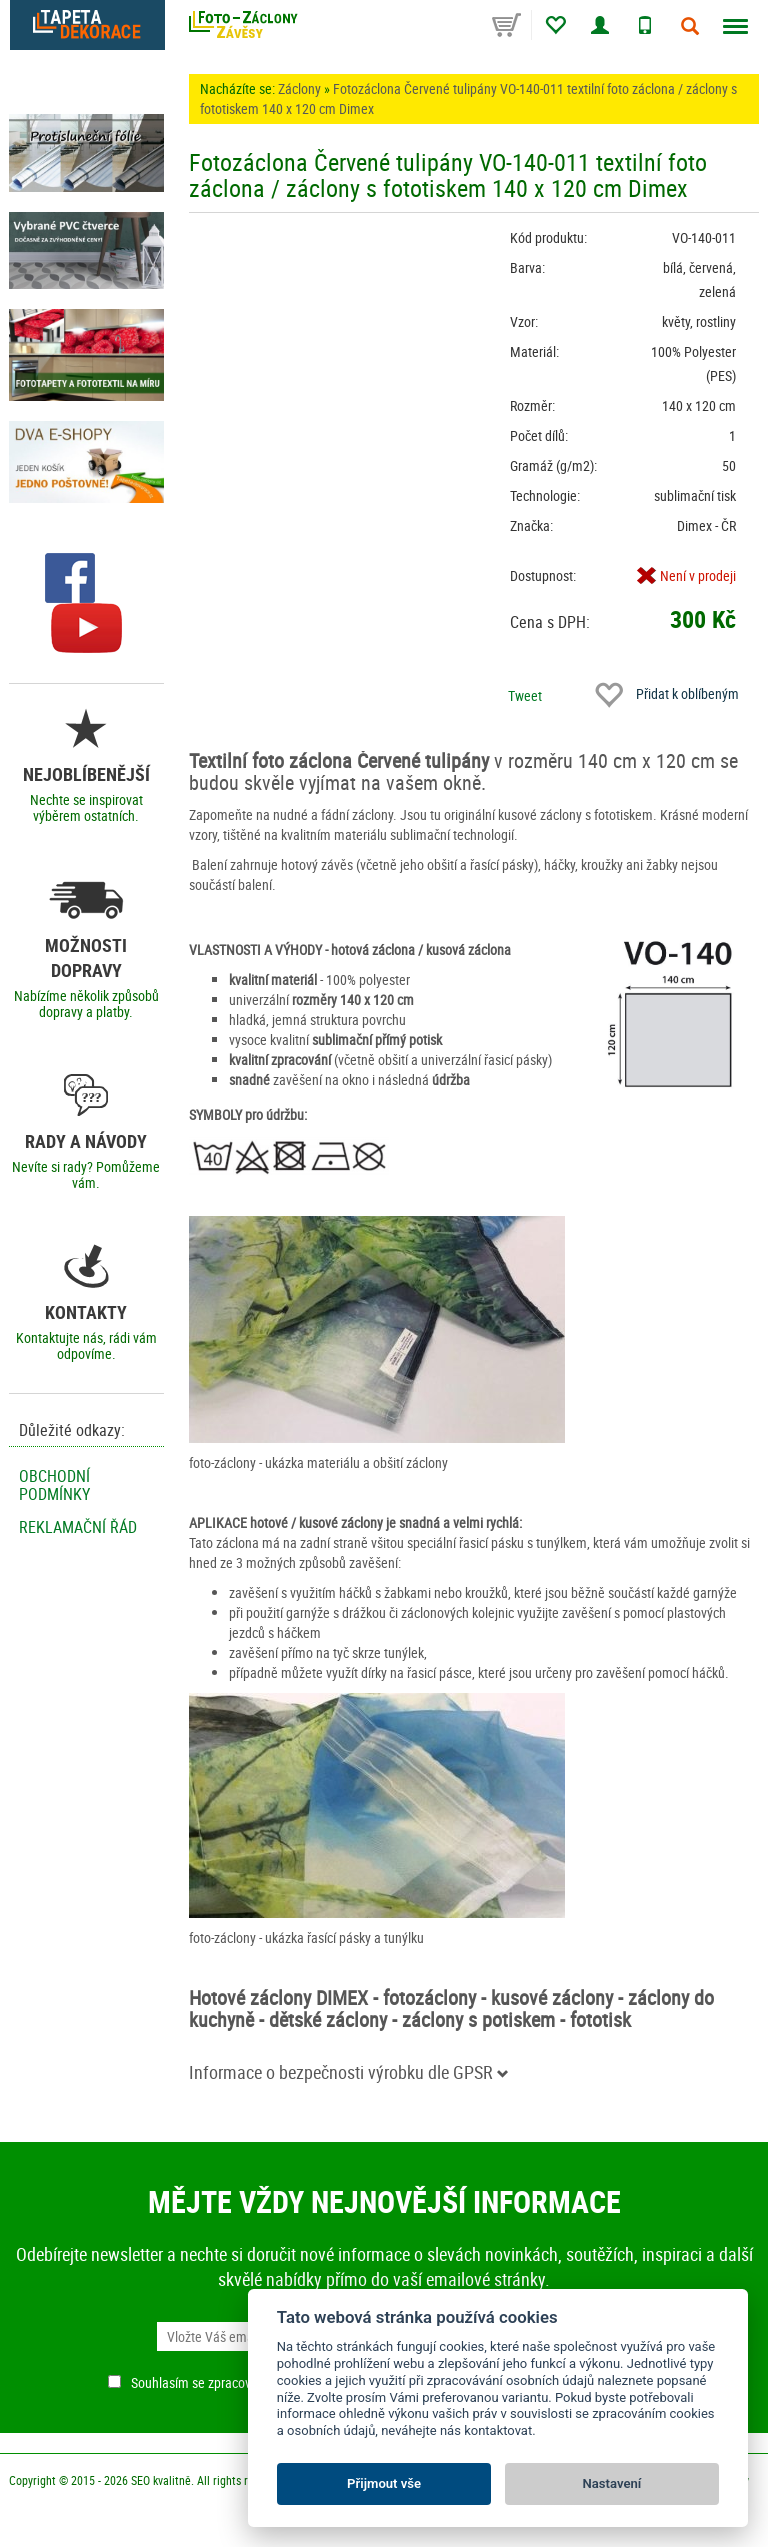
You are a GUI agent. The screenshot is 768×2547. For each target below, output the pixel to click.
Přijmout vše (384, 2483)
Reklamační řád (78, 1527)
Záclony (299, 88)
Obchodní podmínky (54, 1485)
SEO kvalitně (161, 2480)
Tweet (525, 695)
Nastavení (612, 2483)
